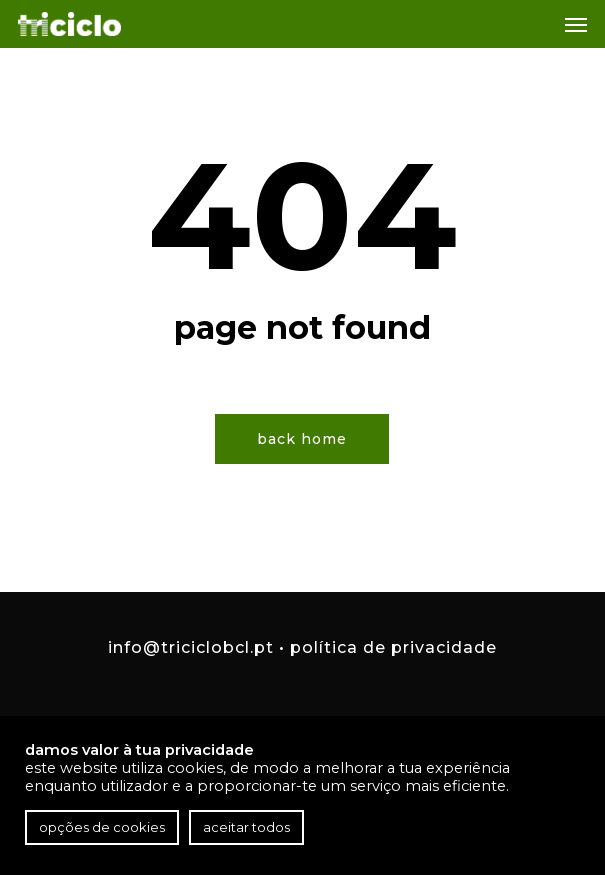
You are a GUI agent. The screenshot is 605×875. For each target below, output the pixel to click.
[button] (576, 24)
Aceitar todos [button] (246, 827)
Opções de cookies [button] (102, 827)
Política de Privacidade (393, 647)
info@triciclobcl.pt (191, 647)
